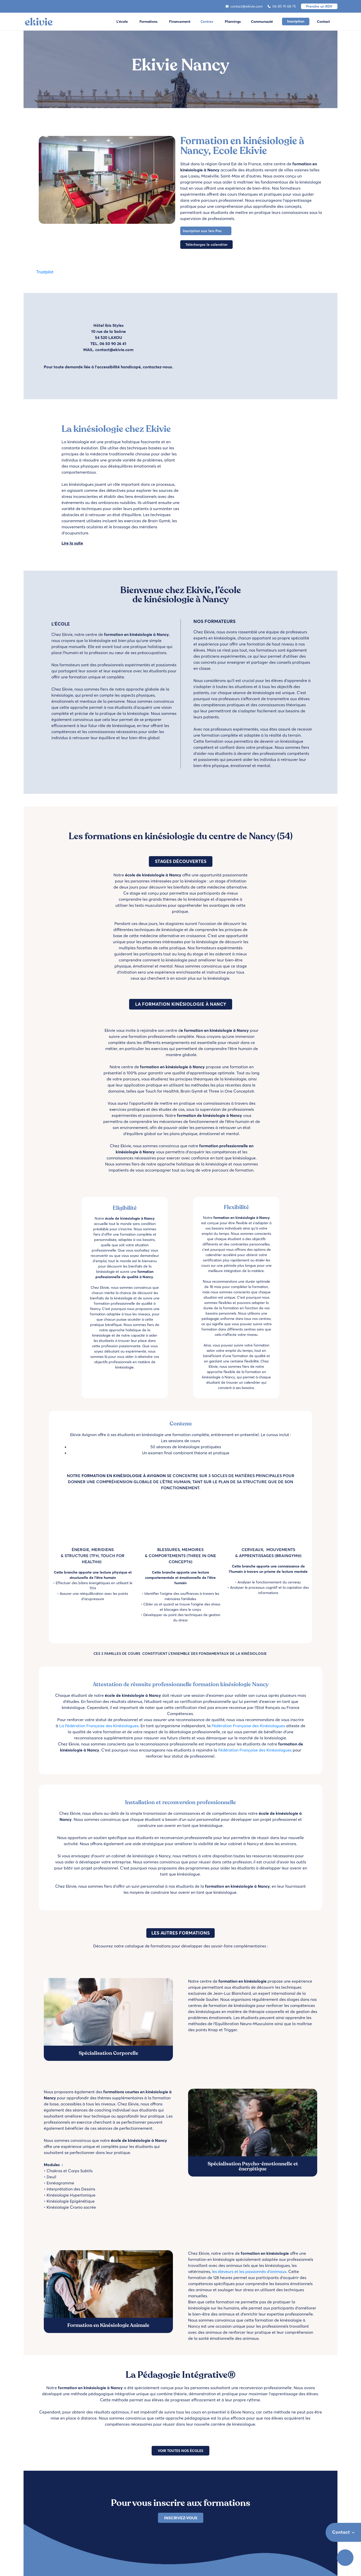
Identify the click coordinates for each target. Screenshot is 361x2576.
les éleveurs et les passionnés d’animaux (249, 2271)
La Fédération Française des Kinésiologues (98, 1725)
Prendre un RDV (319, 6)
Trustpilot (44, 272)
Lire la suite (72, 543)
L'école (122, 21)
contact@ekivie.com (244, 6)
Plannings (233, 21)
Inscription (295, 21)
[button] (121, 543)
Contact (323, 21)
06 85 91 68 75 (282, 6)
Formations (148, 21)
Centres (206, 21)
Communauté (262, 21)
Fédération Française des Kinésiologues (248, 1725)
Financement (179, 21)
